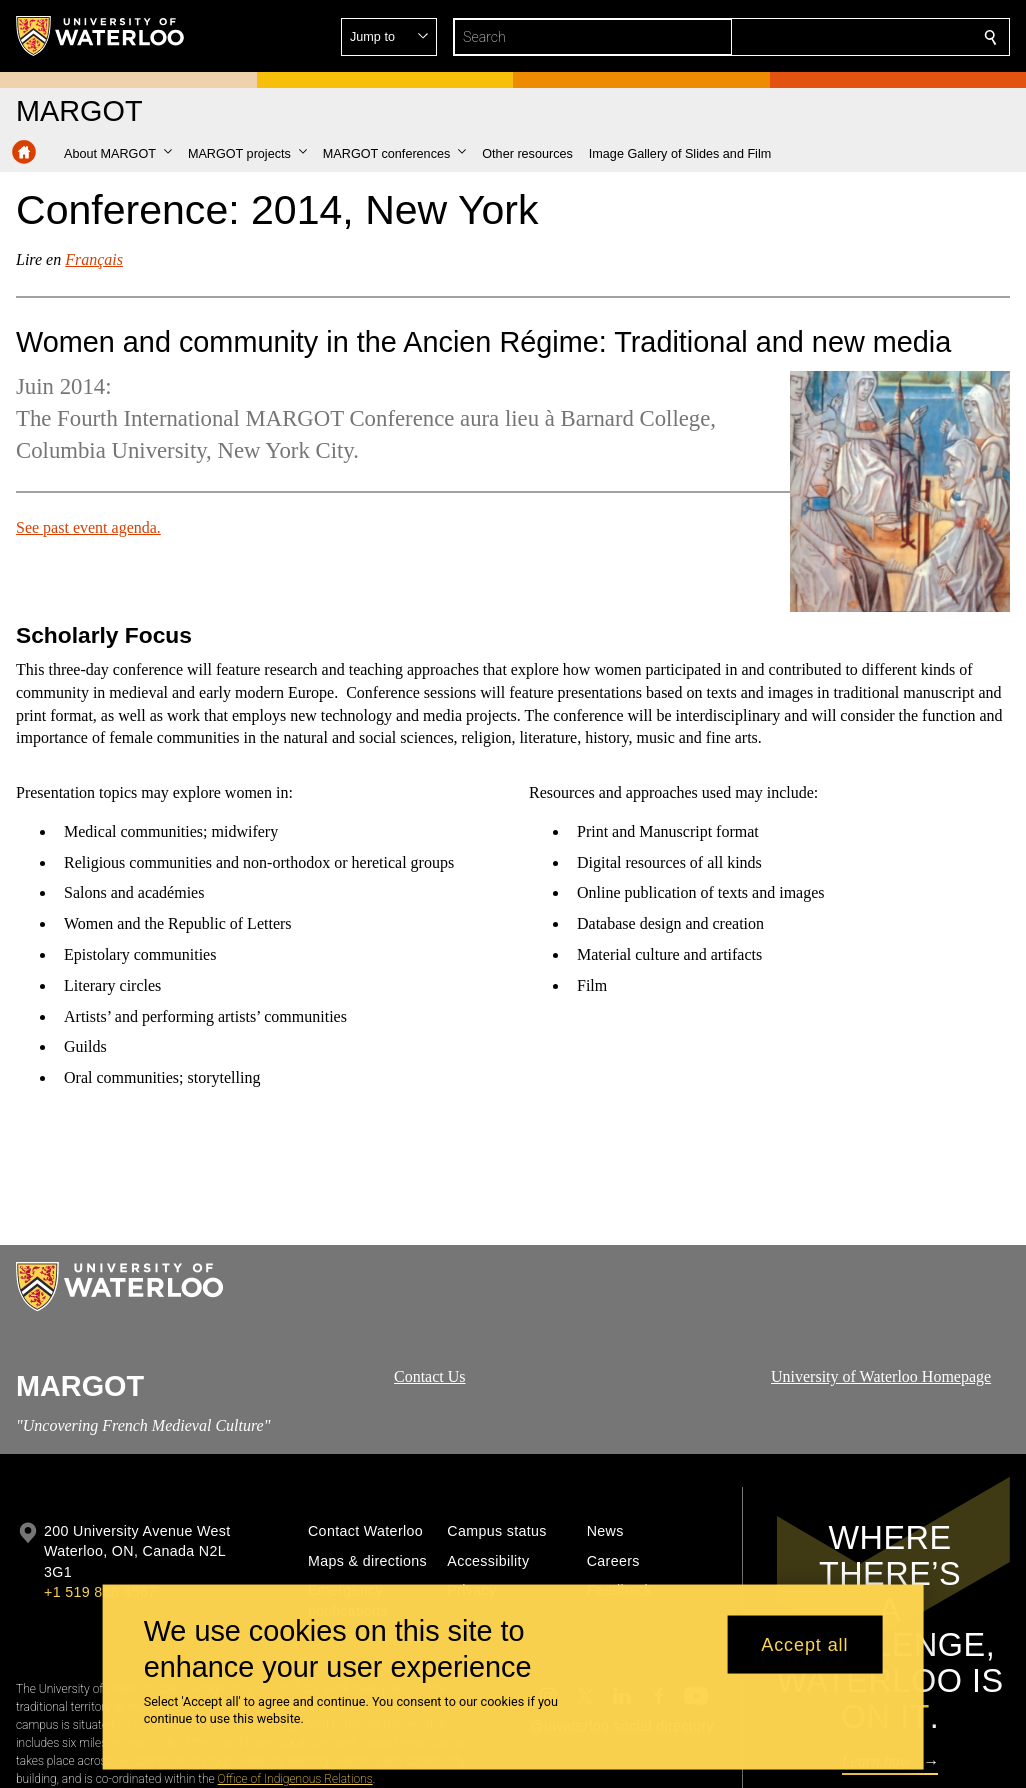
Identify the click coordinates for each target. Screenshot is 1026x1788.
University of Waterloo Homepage (881, 1376)
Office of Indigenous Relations (295, 1779)
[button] (846, 37)
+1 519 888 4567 (100, 1592)
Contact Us (430, 1376)
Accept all (804, 1644)
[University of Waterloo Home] (101, 36)
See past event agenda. (88, 526)
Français (94, 259)
